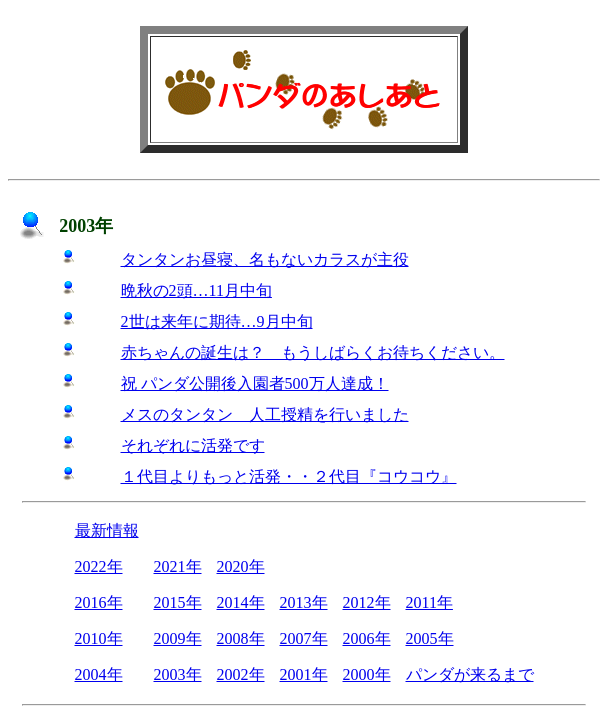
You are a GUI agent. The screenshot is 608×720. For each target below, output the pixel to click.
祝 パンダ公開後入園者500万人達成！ (255, 383)
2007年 (304, 638)
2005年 (430, 638)
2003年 (178, 674)
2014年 (241, 602)
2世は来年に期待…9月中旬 (217, 321)
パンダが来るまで (470, 674)
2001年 (304, 674)
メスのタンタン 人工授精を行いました (265, 414)
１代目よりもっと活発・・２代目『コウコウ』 (289, 476)
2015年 (178, 602)
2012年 (367, 602)
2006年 (367, 638)
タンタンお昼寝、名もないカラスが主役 (265, 259)
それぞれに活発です (193, 445)
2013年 (304, 602)
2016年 (99, 602)
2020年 (241, 566)
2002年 (241, 674)
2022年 (99, 566)
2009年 (178, 638)
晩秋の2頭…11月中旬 (196, 290)
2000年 (367, 674)
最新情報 (107, 530)
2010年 (99, 638)
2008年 (241, 638)
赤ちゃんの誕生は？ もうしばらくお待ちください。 (313, 352)
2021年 (178, 566)
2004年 (99, 674)
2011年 (429, 602)
